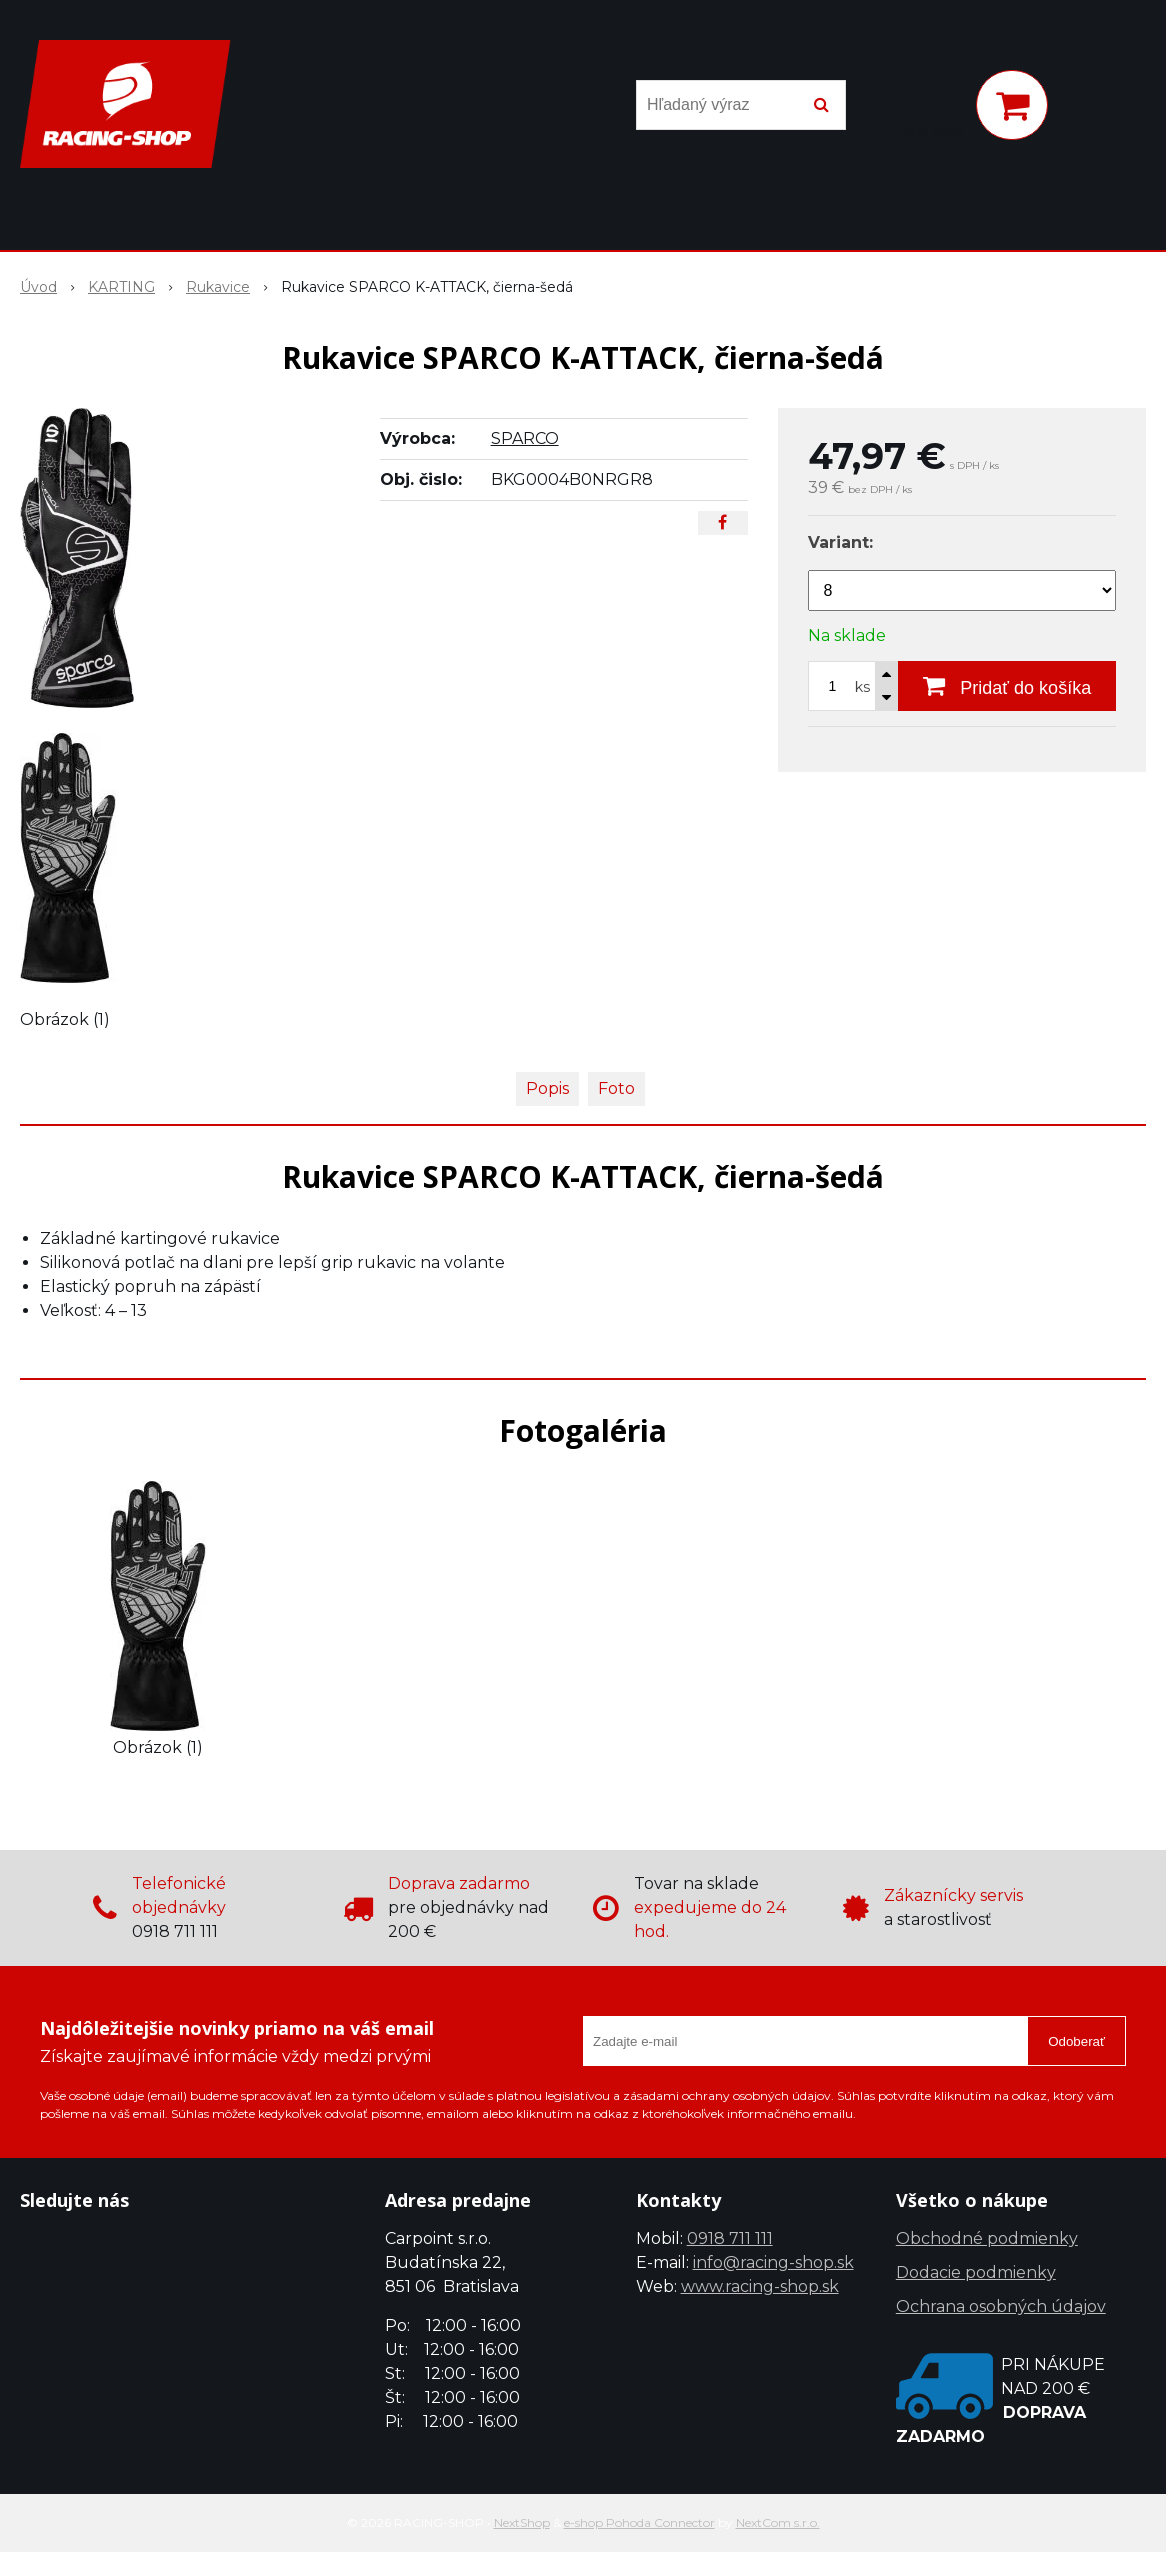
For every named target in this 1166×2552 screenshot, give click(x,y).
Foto (616, 1088)
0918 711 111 (730, 2238)
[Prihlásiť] (934, 109)
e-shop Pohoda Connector (639, 2522)
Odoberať (1076, 2041)
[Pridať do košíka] (1007, 686)
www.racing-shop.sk (760, 2286)
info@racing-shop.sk (773, 2262)
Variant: (840, 542)
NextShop (522, 2522)
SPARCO (525, 438)
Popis (547, 1088)
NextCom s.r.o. (778, 2522)
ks (862, 687)
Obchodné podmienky (987, 2238)
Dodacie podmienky (976, 2272)
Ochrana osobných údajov (1001, 2306)
